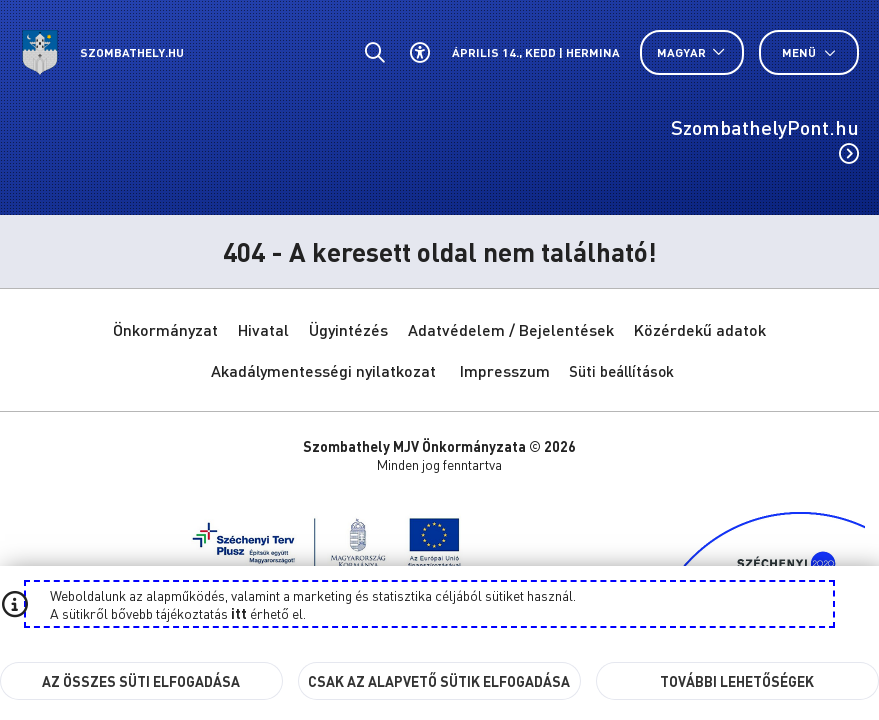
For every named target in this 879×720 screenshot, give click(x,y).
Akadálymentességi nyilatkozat (323, 370)
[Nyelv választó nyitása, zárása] (692, 52)
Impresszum (505, 370)
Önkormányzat (165, 329)
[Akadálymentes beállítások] (419, 52)
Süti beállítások (621, 371)
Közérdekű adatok (700, 329)
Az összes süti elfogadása (141, 681)
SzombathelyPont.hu (765, 139)
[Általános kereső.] (374, 52)
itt (239, 613)
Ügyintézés (348, 329)
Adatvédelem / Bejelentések (511, 329)
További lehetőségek (737, 681)
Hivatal (263, 329)
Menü (809, 52)
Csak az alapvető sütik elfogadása (439, 681)
